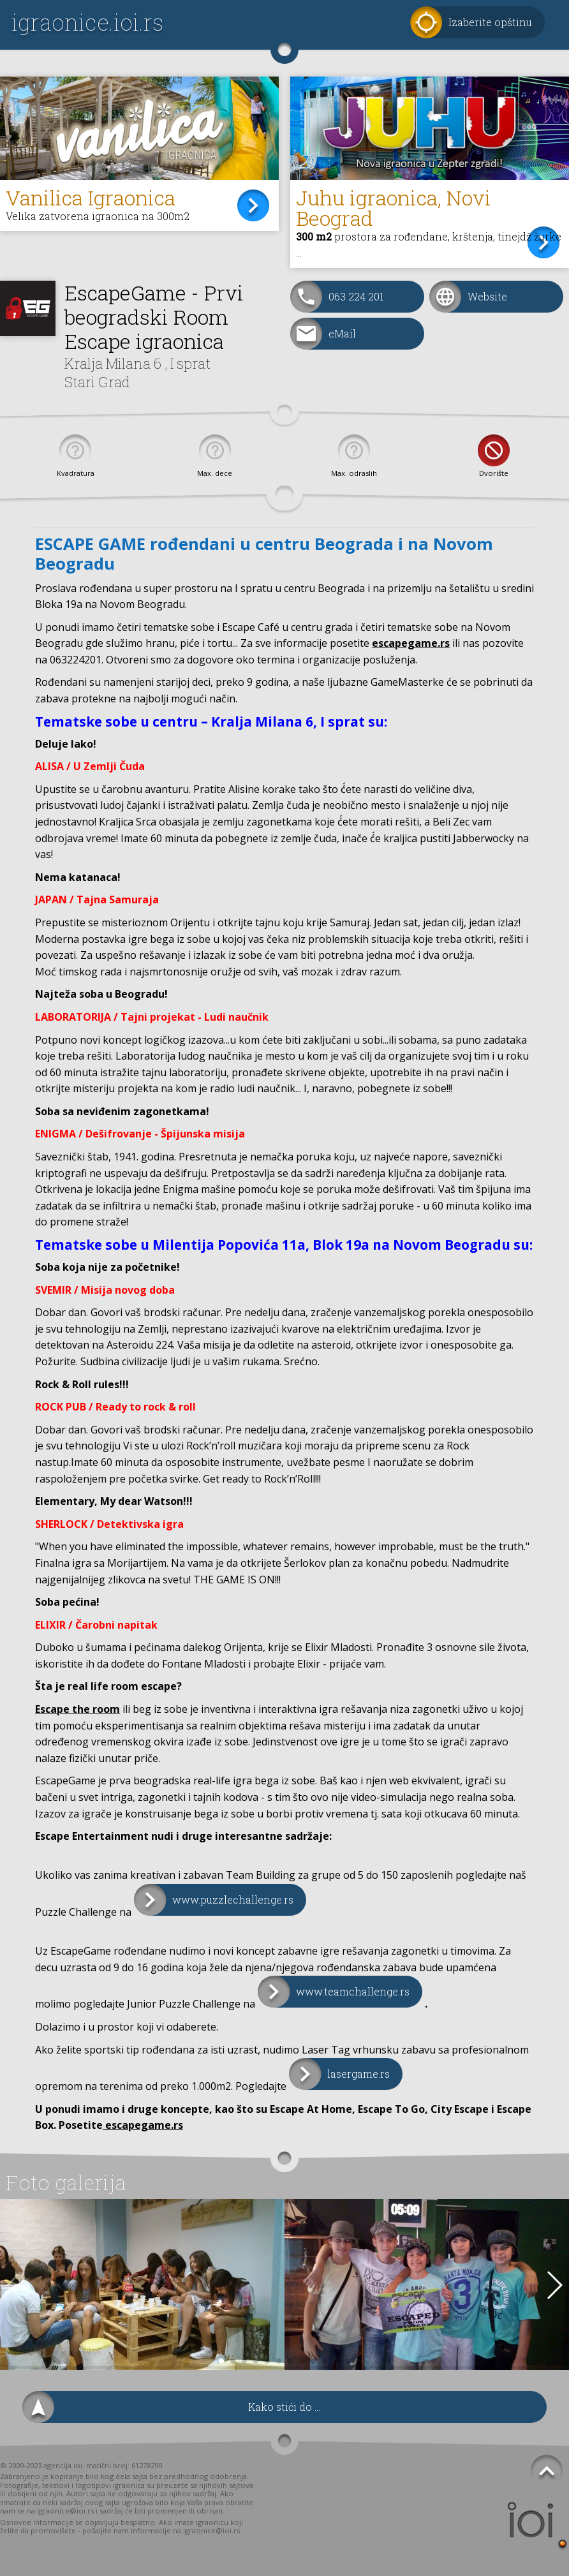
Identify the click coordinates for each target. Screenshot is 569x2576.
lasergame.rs (358, 2073)
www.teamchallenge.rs (353, 1991)
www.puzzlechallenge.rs (232, 1899)
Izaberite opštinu (490, 22)
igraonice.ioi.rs (87, 22)
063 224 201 (356, 296)
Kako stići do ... (284, 2406)
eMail (342, 333)
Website (487, 296)
